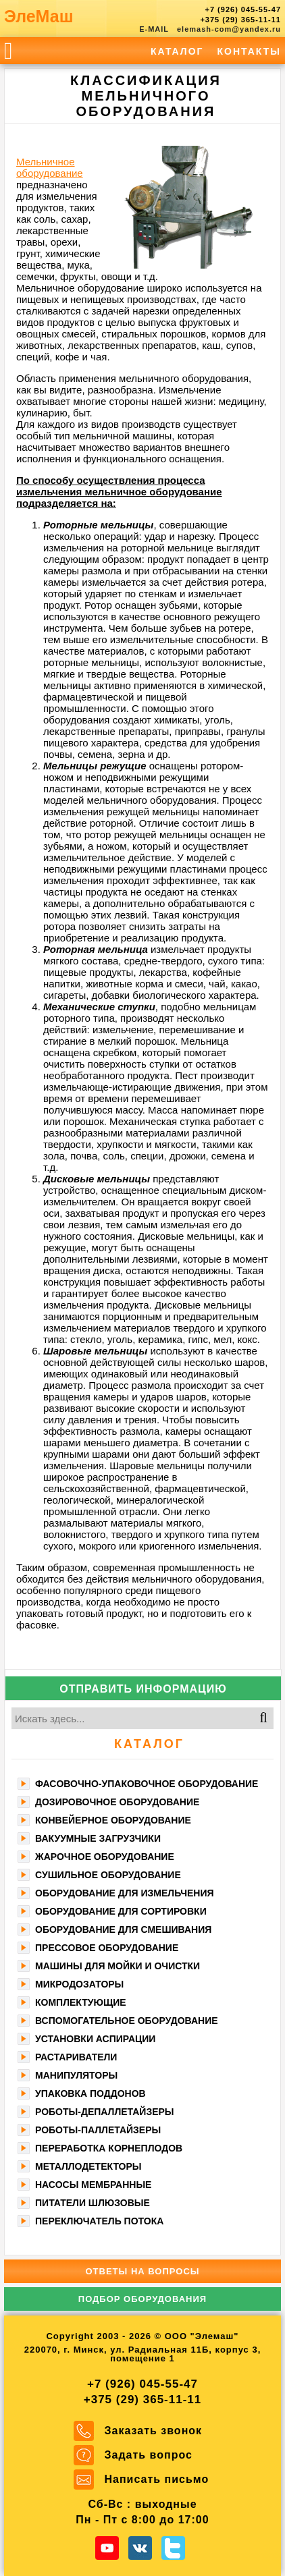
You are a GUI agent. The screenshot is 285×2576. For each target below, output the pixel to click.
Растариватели (76, 2057)
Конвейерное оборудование (113, 1820)
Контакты (249, 51)
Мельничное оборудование (49, 167)
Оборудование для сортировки (121, 1911)
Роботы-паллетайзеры (98, 2130)
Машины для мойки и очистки (117, 1966)
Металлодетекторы (88, 2166)
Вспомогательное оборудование (126, 2020)
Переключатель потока (99, 2221)
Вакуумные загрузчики (98, 1838)
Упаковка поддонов (90, 2093)
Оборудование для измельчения (124, 1893)
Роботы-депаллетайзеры (104, 2111)
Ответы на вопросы (142, 2271)
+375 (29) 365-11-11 (240, 20)
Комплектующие (80, 2002)
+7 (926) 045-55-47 (243, 9)
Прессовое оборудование (106, 1947)
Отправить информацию (143, 1689)
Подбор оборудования (142, 2299)
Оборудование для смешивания (123, 1929)
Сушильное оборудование (108, 1874)
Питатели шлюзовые (92, 2202)
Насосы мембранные (93, 2184)
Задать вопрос (148, 2455)
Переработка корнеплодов (108, 2148)
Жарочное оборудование (104, 1856)
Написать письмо (157, 2479)
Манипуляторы (76, 2075)
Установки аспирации (95, 2038)
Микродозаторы (79, 1984)
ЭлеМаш (39, 16)
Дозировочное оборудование (117, 1802)
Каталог (177, 51)
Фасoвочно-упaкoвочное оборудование (146, 1783)
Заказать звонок (154, 2430)
